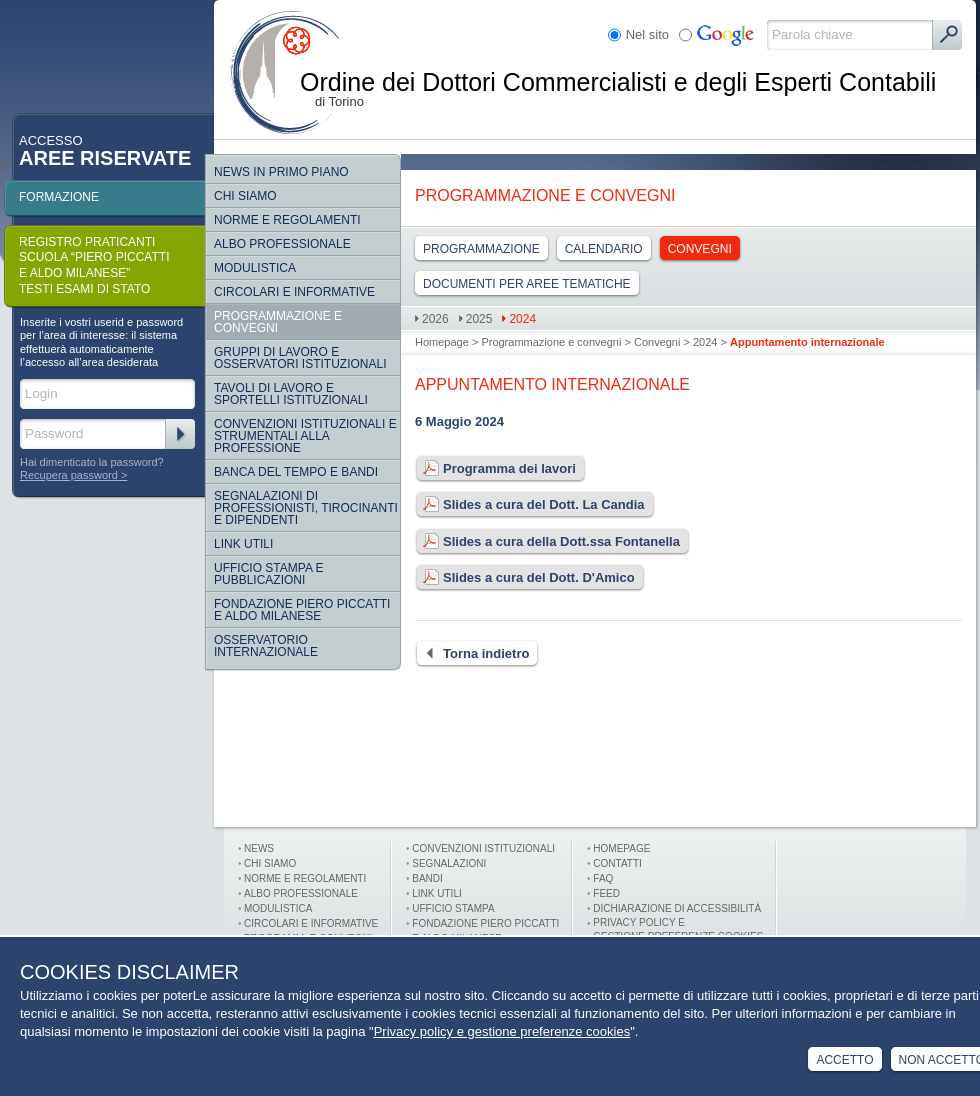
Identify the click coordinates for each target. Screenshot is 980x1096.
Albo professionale (301, 893)
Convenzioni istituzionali (483, 848)
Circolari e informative (294, 292)
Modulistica (255, 268)
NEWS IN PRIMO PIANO (281, 172)
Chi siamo (245, 196)
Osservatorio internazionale (266, 646)
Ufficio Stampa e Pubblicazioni (269, 574)
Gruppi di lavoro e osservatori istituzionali (300, 358)
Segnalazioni (449, 863)
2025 (479, 319)
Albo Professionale (282, 244)
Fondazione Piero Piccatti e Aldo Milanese (302, 610)
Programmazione (481, 249)
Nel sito (647, 34)
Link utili (436, 893)
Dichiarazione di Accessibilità (677, 908)
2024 (522, 319)
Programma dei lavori (495, 469)
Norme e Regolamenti (305, 878)
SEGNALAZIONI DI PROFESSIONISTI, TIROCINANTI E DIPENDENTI (306, 508)
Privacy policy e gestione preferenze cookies (502, 1031)
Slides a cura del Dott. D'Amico (525, 578)
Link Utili (243, 544)
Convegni (700, 249)
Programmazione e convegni (278, 322)
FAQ (603, 878)
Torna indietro (472, 654)
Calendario (604, 249)
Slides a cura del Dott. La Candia (530, 505)
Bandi (427, 878)
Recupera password (69, 475)
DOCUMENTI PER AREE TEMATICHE (527, 284)
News (259, 848)
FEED (606, 893)
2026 (435, 319)
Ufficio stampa (453, 908)
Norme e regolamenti (287, 220)
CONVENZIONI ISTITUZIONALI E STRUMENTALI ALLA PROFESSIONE (305, 436)
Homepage (442, 342)
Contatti (617, 863)
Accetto (844, 1060)
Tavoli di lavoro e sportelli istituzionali (291, 394)
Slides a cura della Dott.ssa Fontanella (547, 542)
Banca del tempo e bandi (296, 472)
